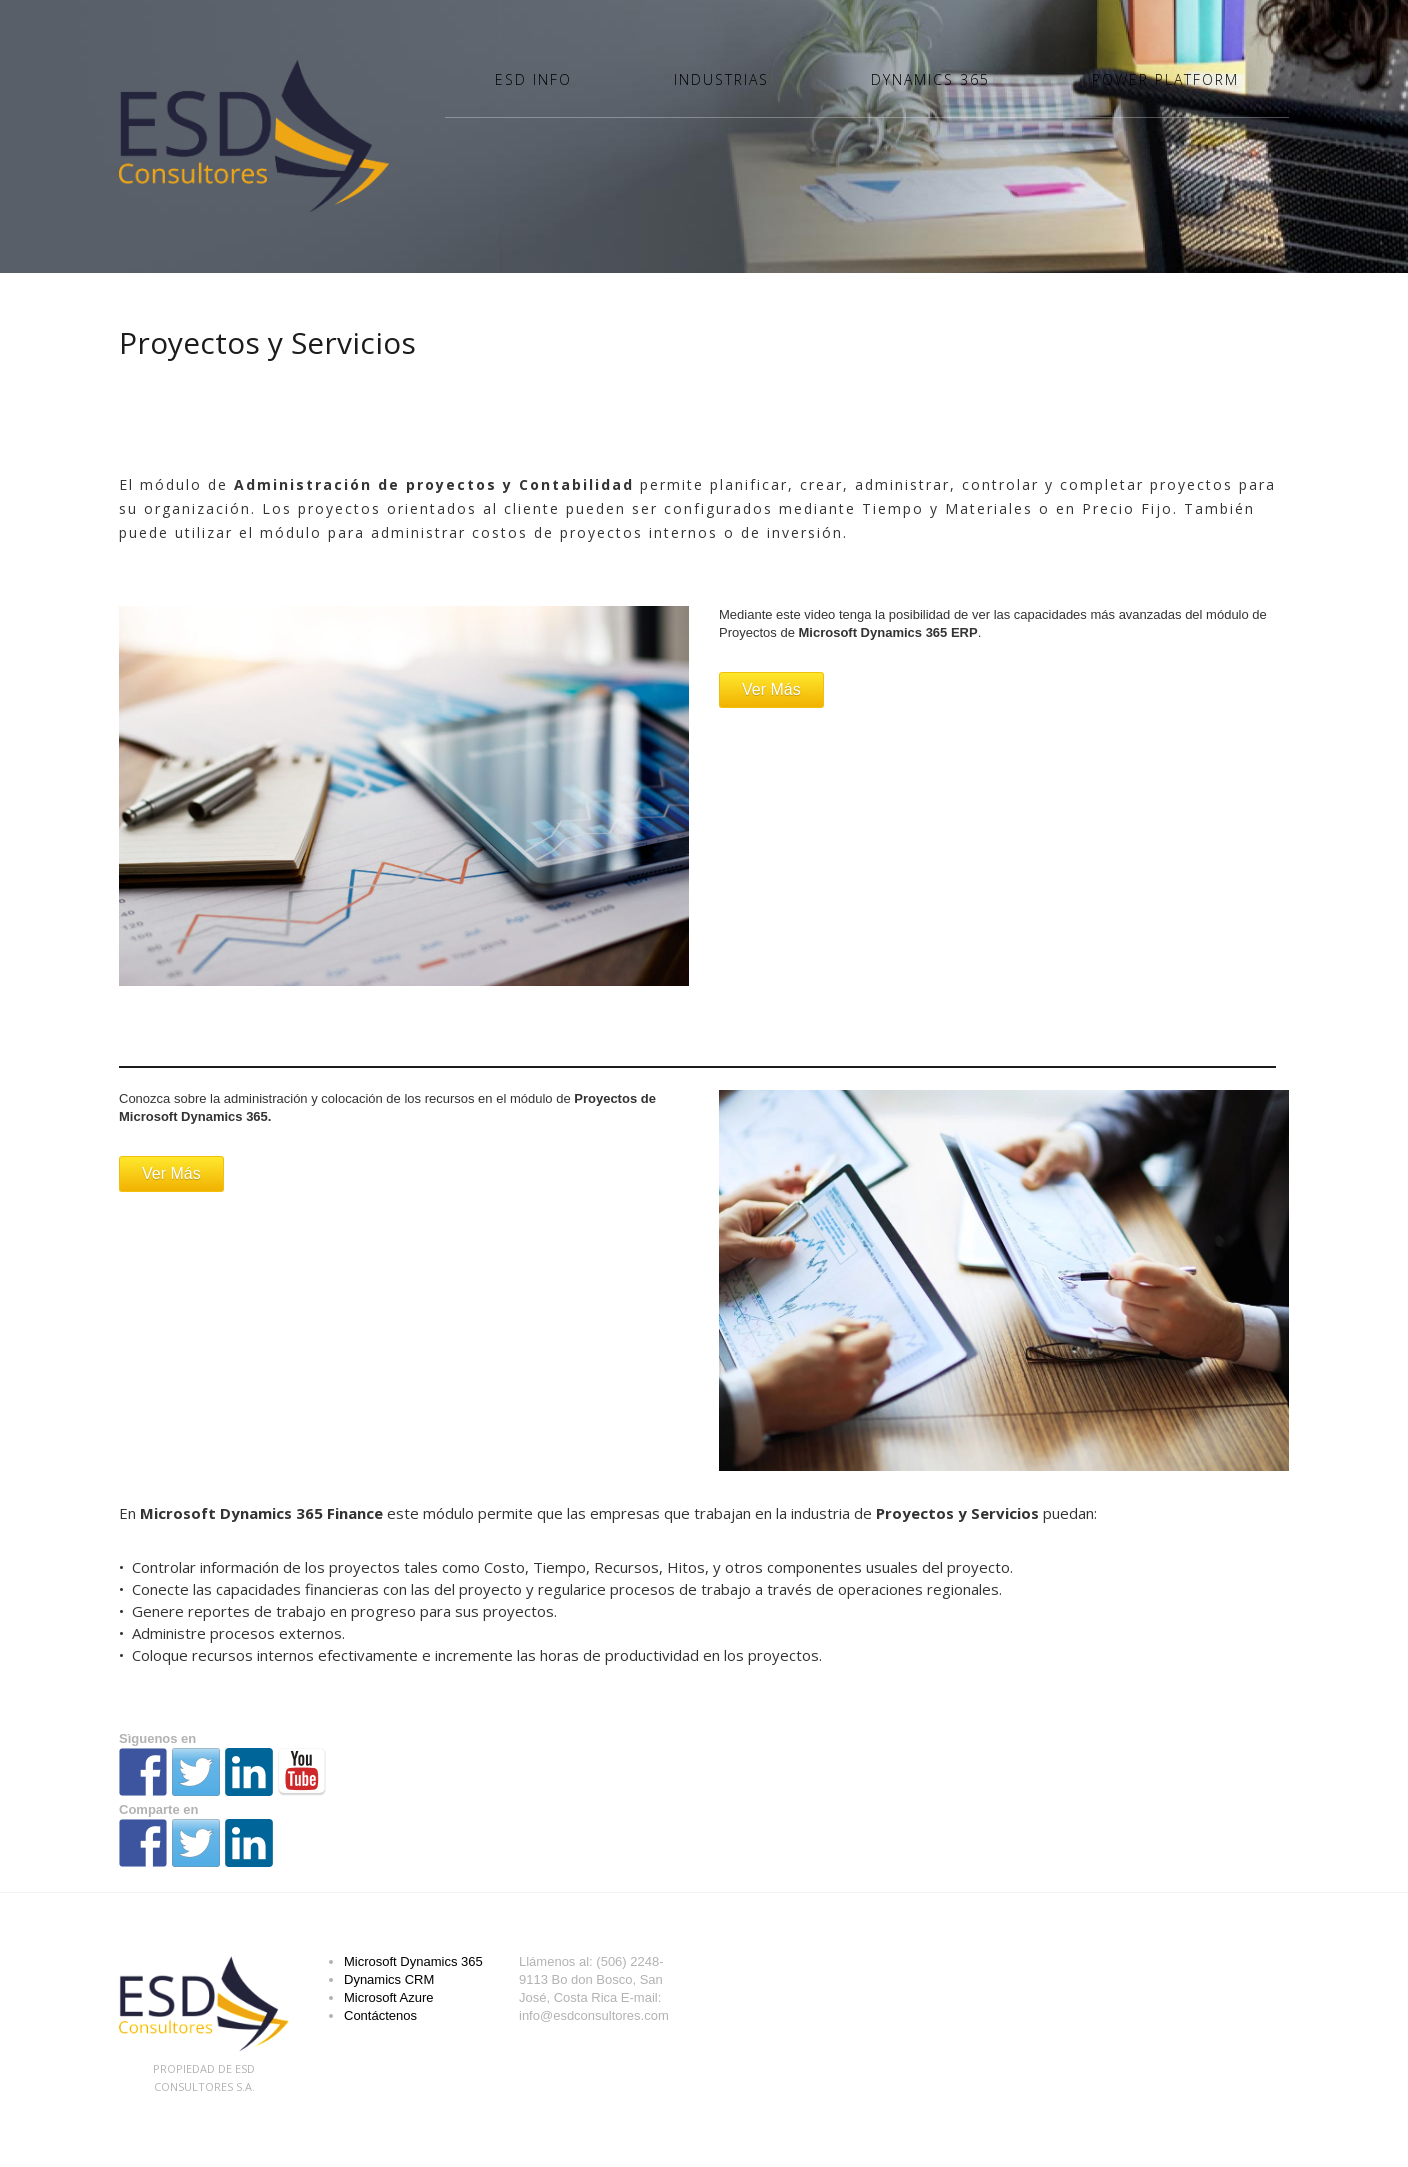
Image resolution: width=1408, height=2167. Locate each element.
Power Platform (1165, 79)
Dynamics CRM (389, 1979)
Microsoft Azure (389, 1997)
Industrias (721, 79)
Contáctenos (380, 2015)
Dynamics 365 (930, 79)
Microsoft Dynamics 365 (413, 1961)
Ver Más (771, 689)
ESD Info (533, 79)
